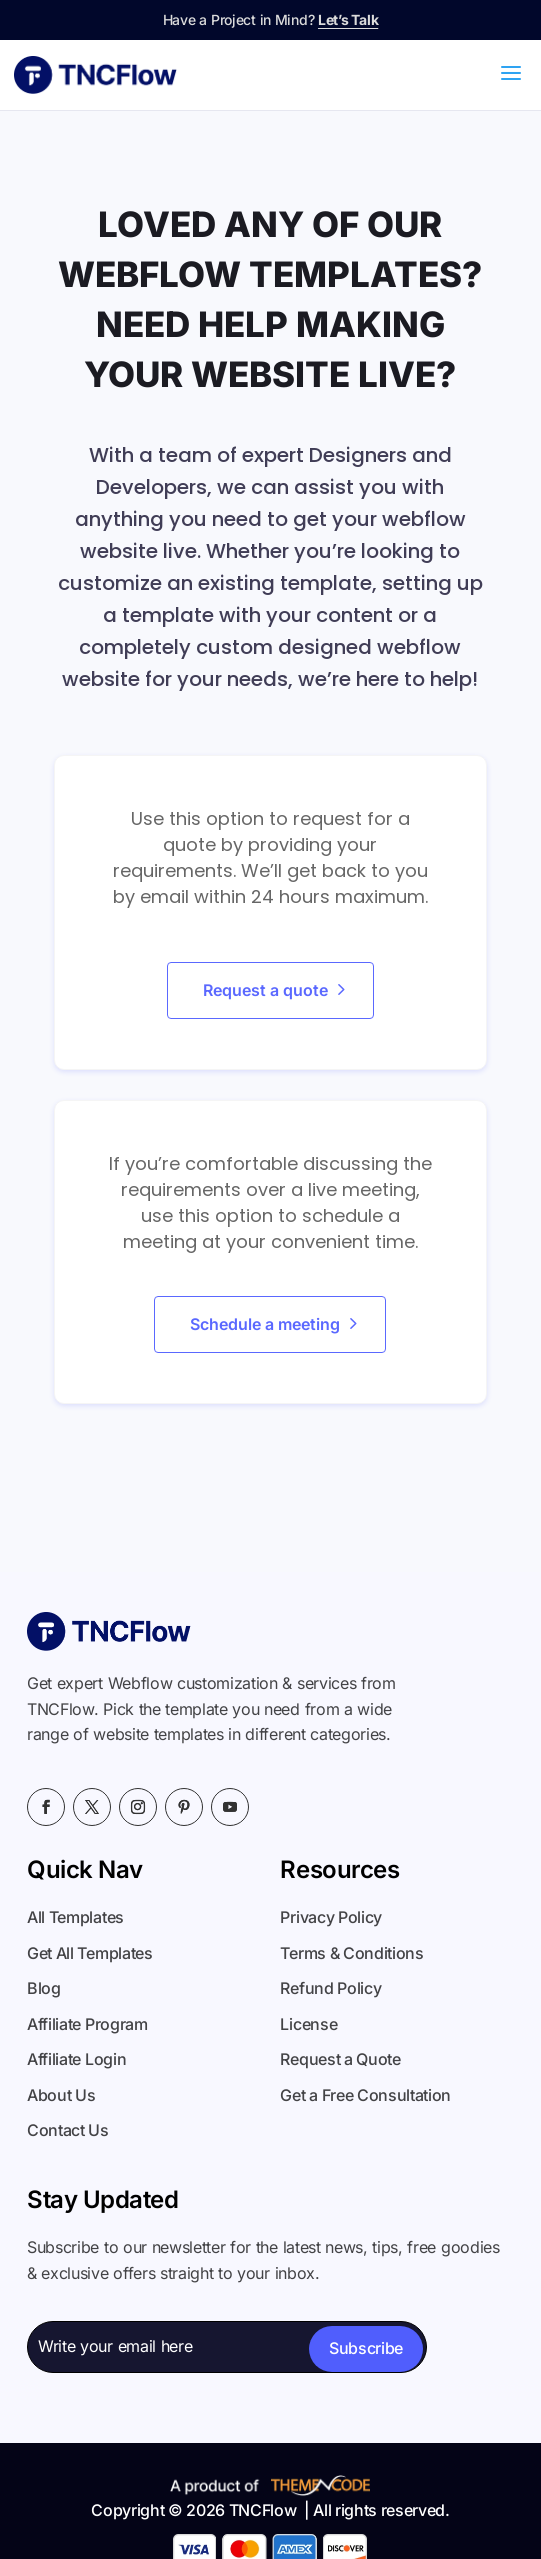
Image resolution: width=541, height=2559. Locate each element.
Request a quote (265, 990)
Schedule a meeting (265, 1324)
